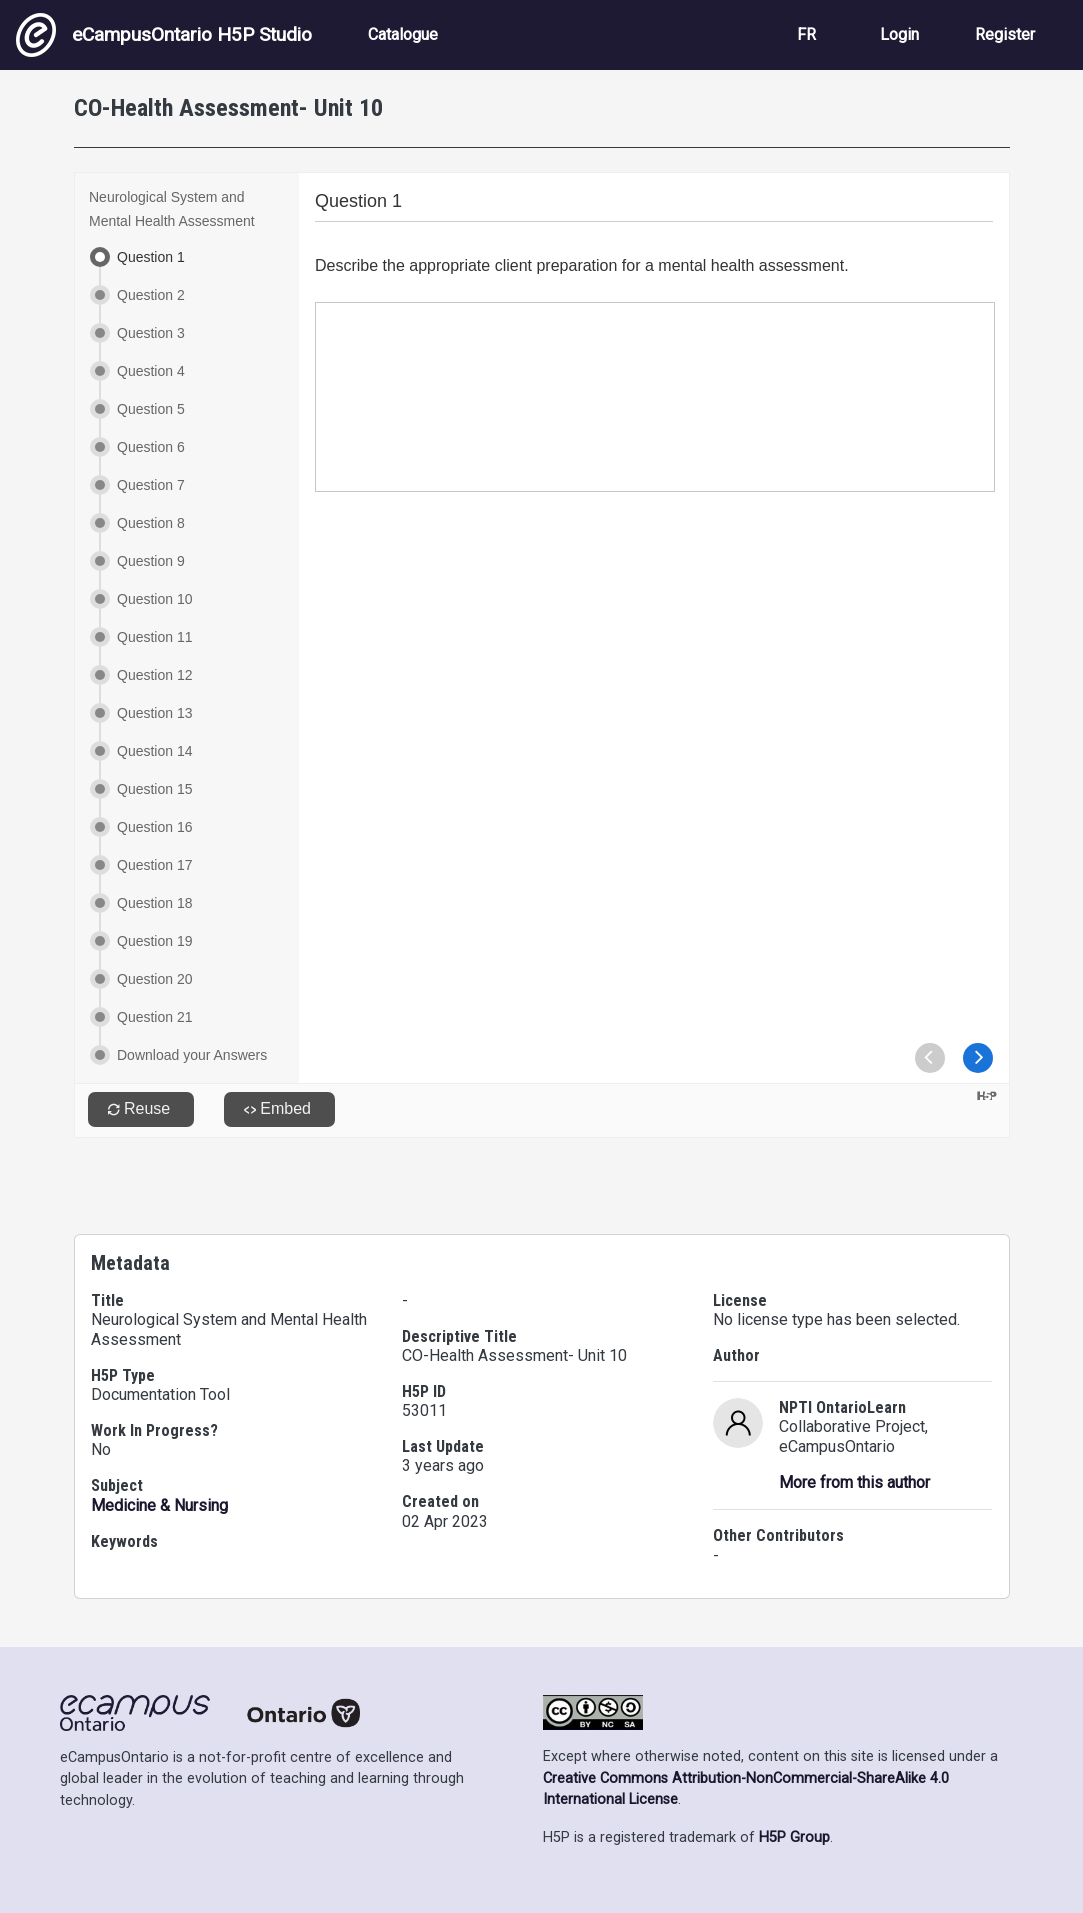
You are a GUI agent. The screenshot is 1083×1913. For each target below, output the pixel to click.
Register (1005, 34)
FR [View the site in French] (806, 34)
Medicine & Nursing (159, 1505)
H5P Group (794, 1837)
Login (899, 34)
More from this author (854, 1482)
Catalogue (403, 34)
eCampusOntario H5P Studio (164, 35)
